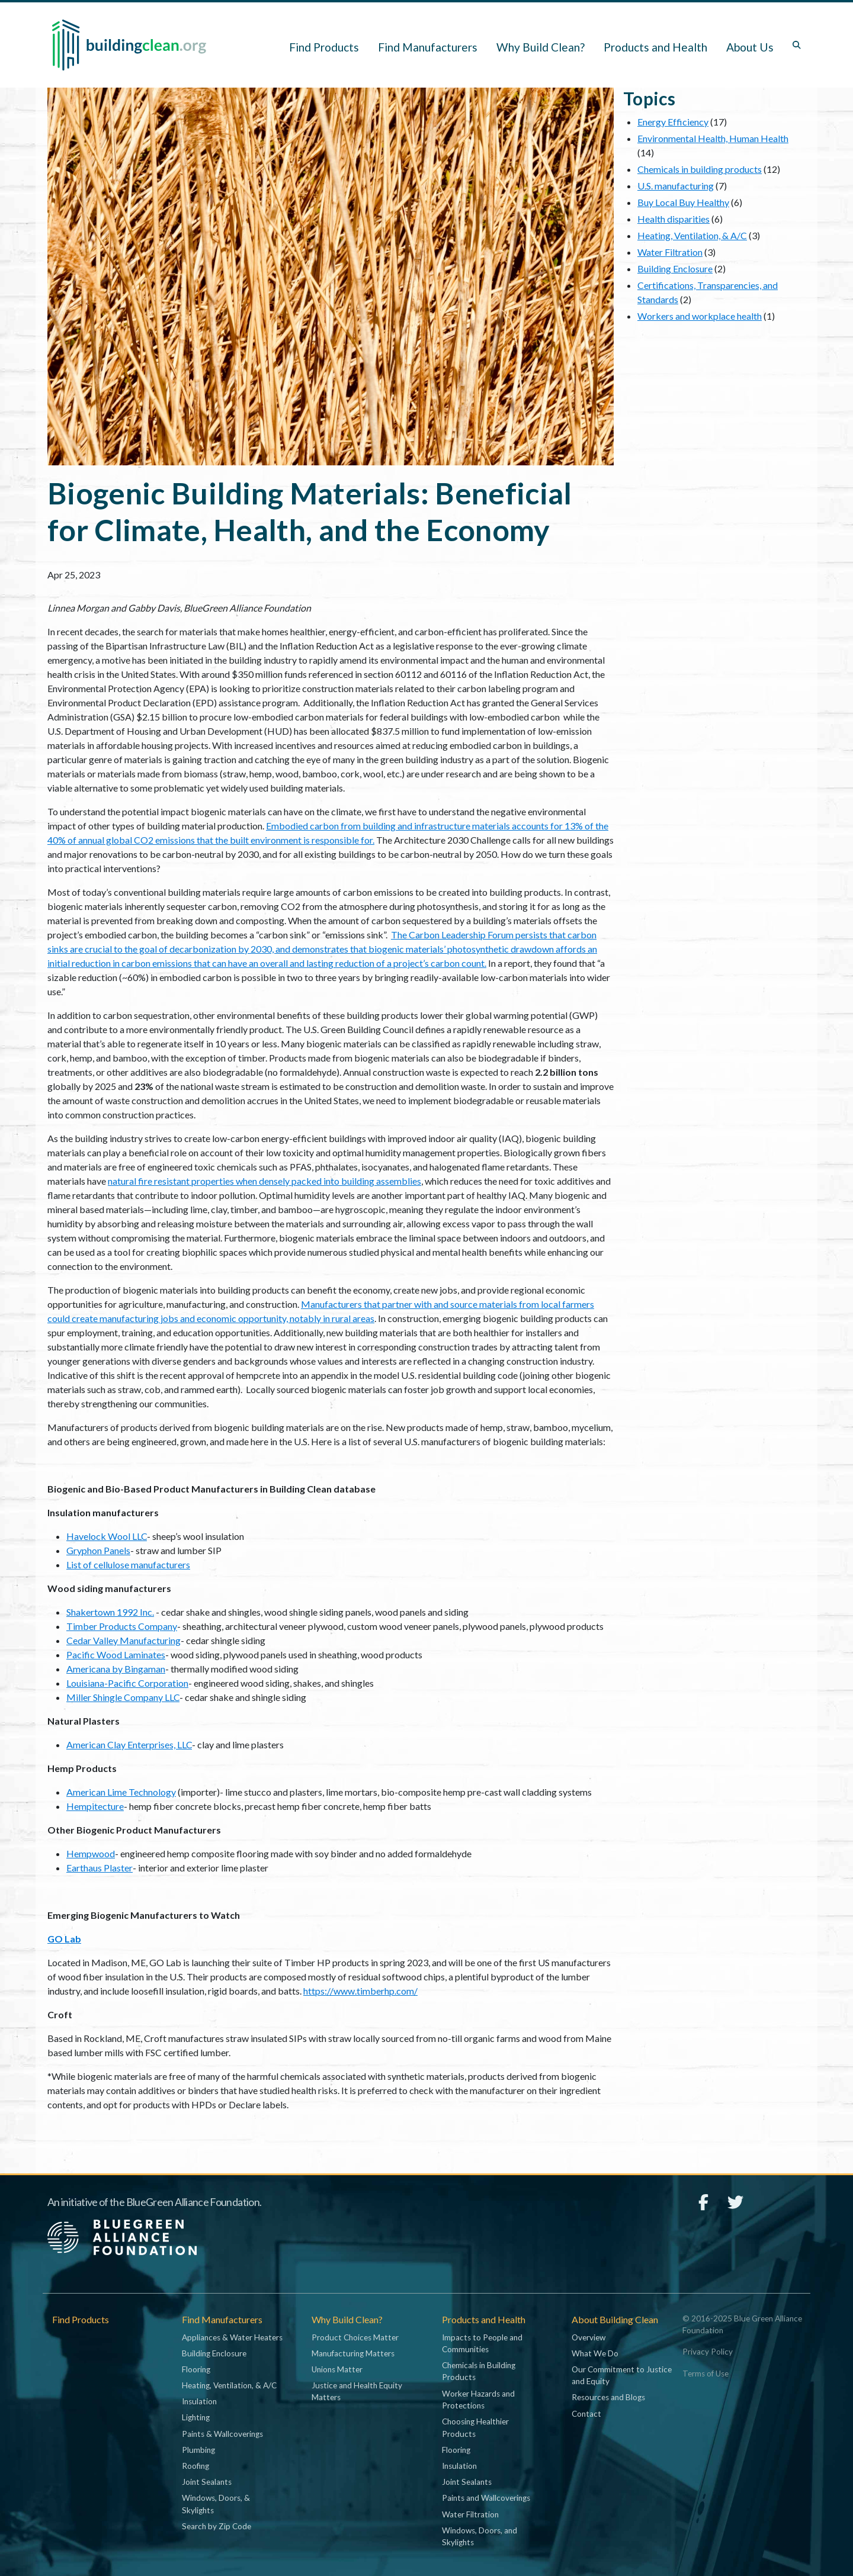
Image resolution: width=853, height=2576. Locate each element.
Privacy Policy (707, 2351)
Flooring (196, 2369)
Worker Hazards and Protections (478, 2399)
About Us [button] (750, 47)
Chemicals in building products (699, 169)
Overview (588, 2337)
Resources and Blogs (608, 2397)
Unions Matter (337, 2369)
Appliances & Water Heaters (232, 2337)
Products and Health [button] (655, 47)
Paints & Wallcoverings (222, 2434)
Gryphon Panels (98, 1550)
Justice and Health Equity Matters (357, 2391)
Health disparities (673, 218)
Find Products (324, 47)
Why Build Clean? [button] (540, 47)
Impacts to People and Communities (482, 2343)
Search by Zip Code (216, 2526)
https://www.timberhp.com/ (360, 1990)
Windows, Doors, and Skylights (479, 2536)
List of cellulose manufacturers (128, 1564)
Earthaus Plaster (99, 1867)
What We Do (595, 2353)
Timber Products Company (121, 1626)
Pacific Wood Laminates (115, 1654)
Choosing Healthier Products (475, 2427)
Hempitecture (95, 1806)
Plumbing (198, 2450)
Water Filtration (670, 252)
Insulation (199, 2401)
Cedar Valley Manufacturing (123, 1640)
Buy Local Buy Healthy (683, 202)
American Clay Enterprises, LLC (129, 1744)
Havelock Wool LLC (106, 1536)
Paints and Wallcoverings (486, 2498)
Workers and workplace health (699, 315)
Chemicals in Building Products (478, 2371)
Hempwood (90, 1853)
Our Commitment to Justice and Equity (622, 2375)
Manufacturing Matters (353, 2353)
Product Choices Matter (355, 2337)
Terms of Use (705, 2373)
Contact (586, 2414)
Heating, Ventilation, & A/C (692, 235)
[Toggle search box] (796, 45)
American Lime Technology (121, 1791)
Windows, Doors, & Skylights (216, 2503)
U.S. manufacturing (675, 185)
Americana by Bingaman (115, 1668)
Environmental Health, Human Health (712, 138)
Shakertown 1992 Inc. (110, 1611)
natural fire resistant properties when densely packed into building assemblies (264, 1180)
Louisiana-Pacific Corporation (127, 1683)
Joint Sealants (207, 2482)
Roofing (195, 2466)
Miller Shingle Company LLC (122, 1697)
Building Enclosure (675, 268)
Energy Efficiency (672, 121)
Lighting (196, 2417)
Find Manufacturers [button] (427, 47)
